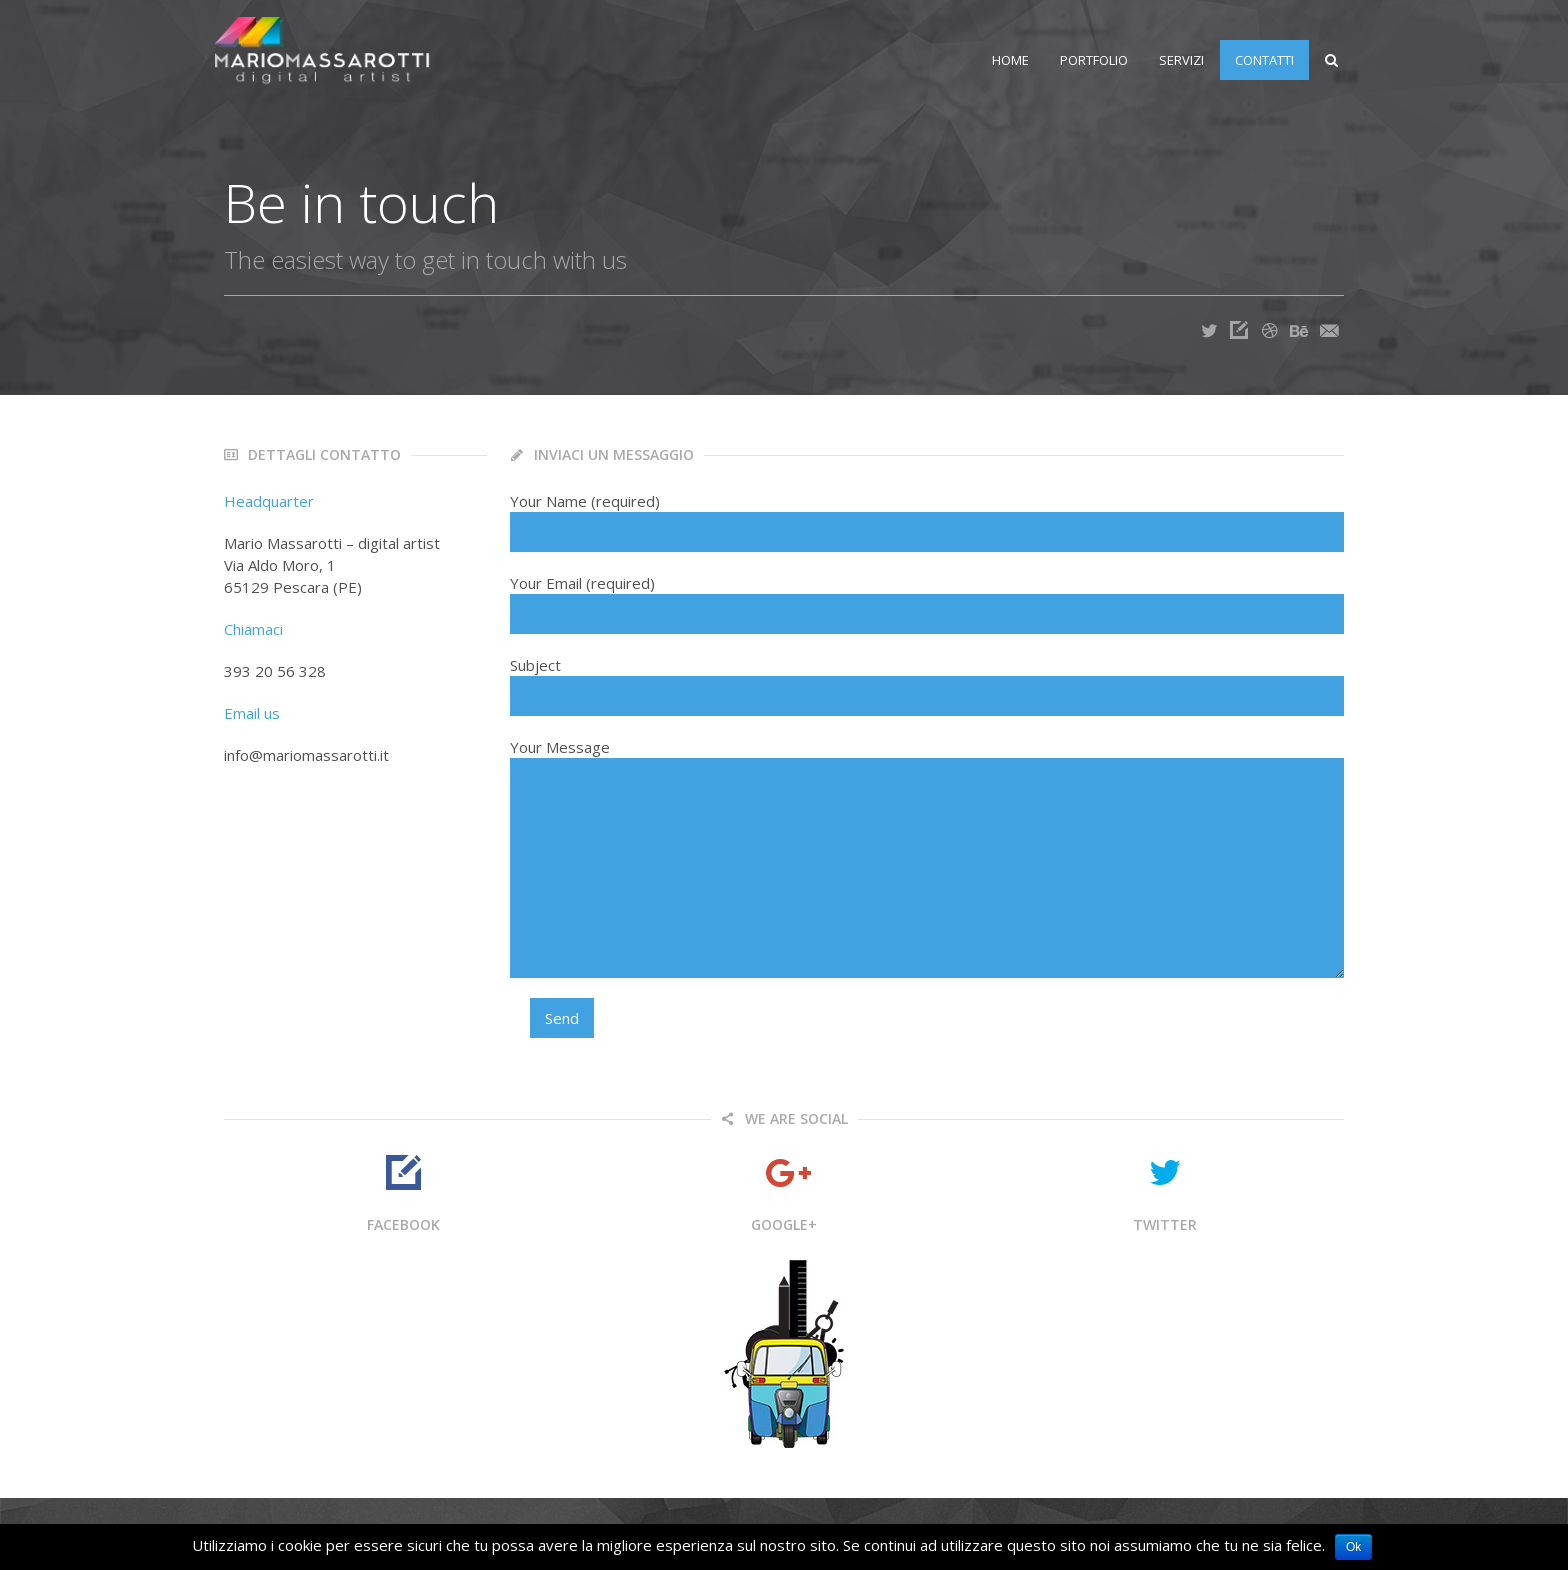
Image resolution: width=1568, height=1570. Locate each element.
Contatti (1254, 60)
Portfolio (1084, 60)
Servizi (1171, 60)
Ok (1353, 1547)
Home (1000, 60)
